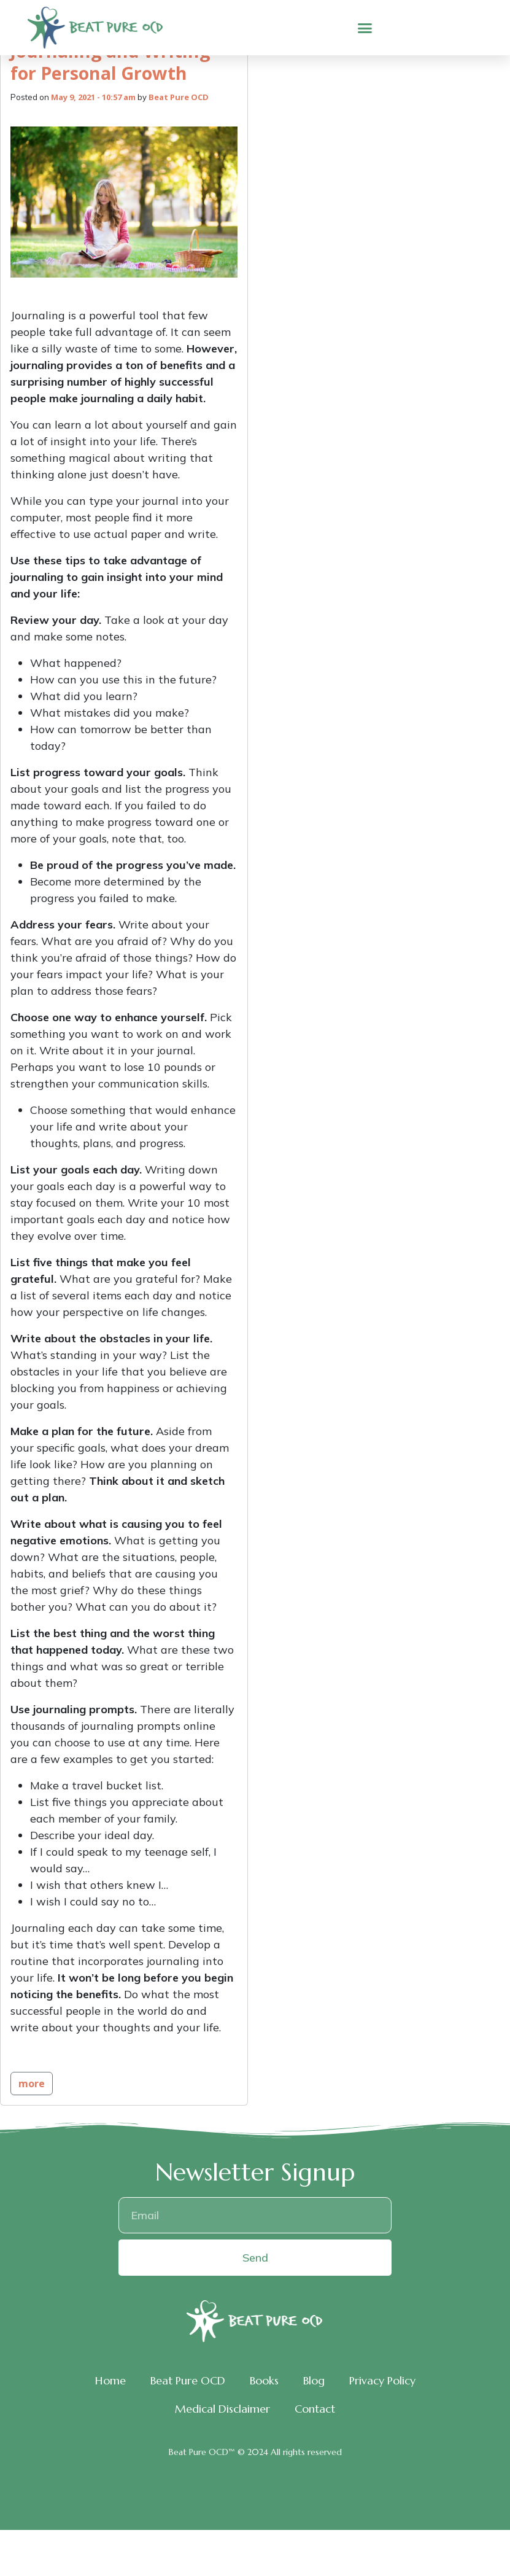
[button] (365, 27)
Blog (314, 2380)
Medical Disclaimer (222, 2409)
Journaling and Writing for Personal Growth (110, 61)
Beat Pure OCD (179, 97)
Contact (315, 2409)
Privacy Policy (382, 2380)
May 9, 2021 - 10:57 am (93, 97)
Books (264, 2380)
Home (110, 2380)
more (31, 2083)
